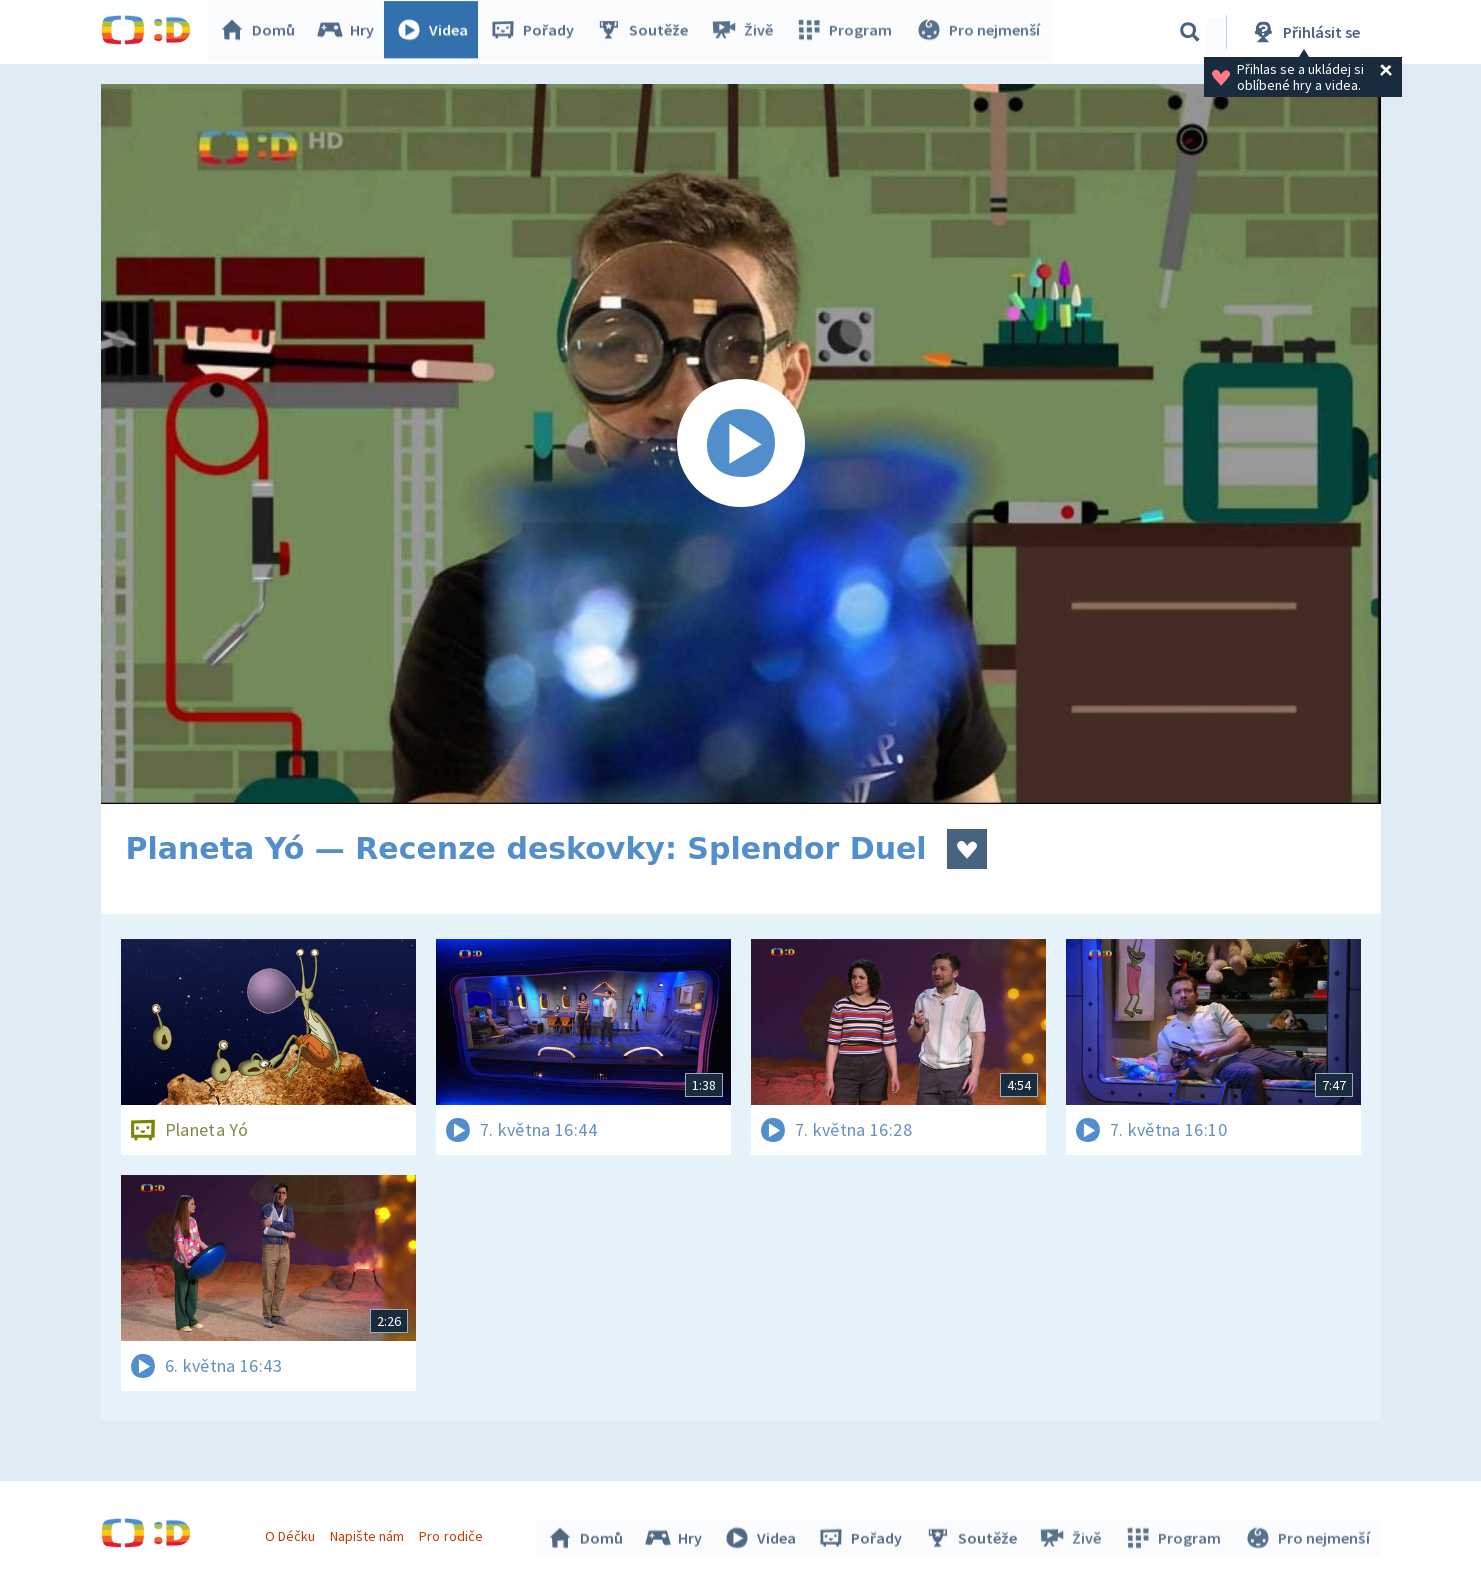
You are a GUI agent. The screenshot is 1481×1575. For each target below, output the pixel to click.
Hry (350, 32)
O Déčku (293, 1533)
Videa (437, 32)
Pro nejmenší (979, 32)
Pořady (537, 32)
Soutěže (647, 32)
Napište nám (370, 1533)
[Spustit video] (741, 444)
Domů (262, 32)
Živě (746, 32)
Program (847, 32)
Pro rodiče (453, 1533)
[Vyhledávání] (1190, 32)
